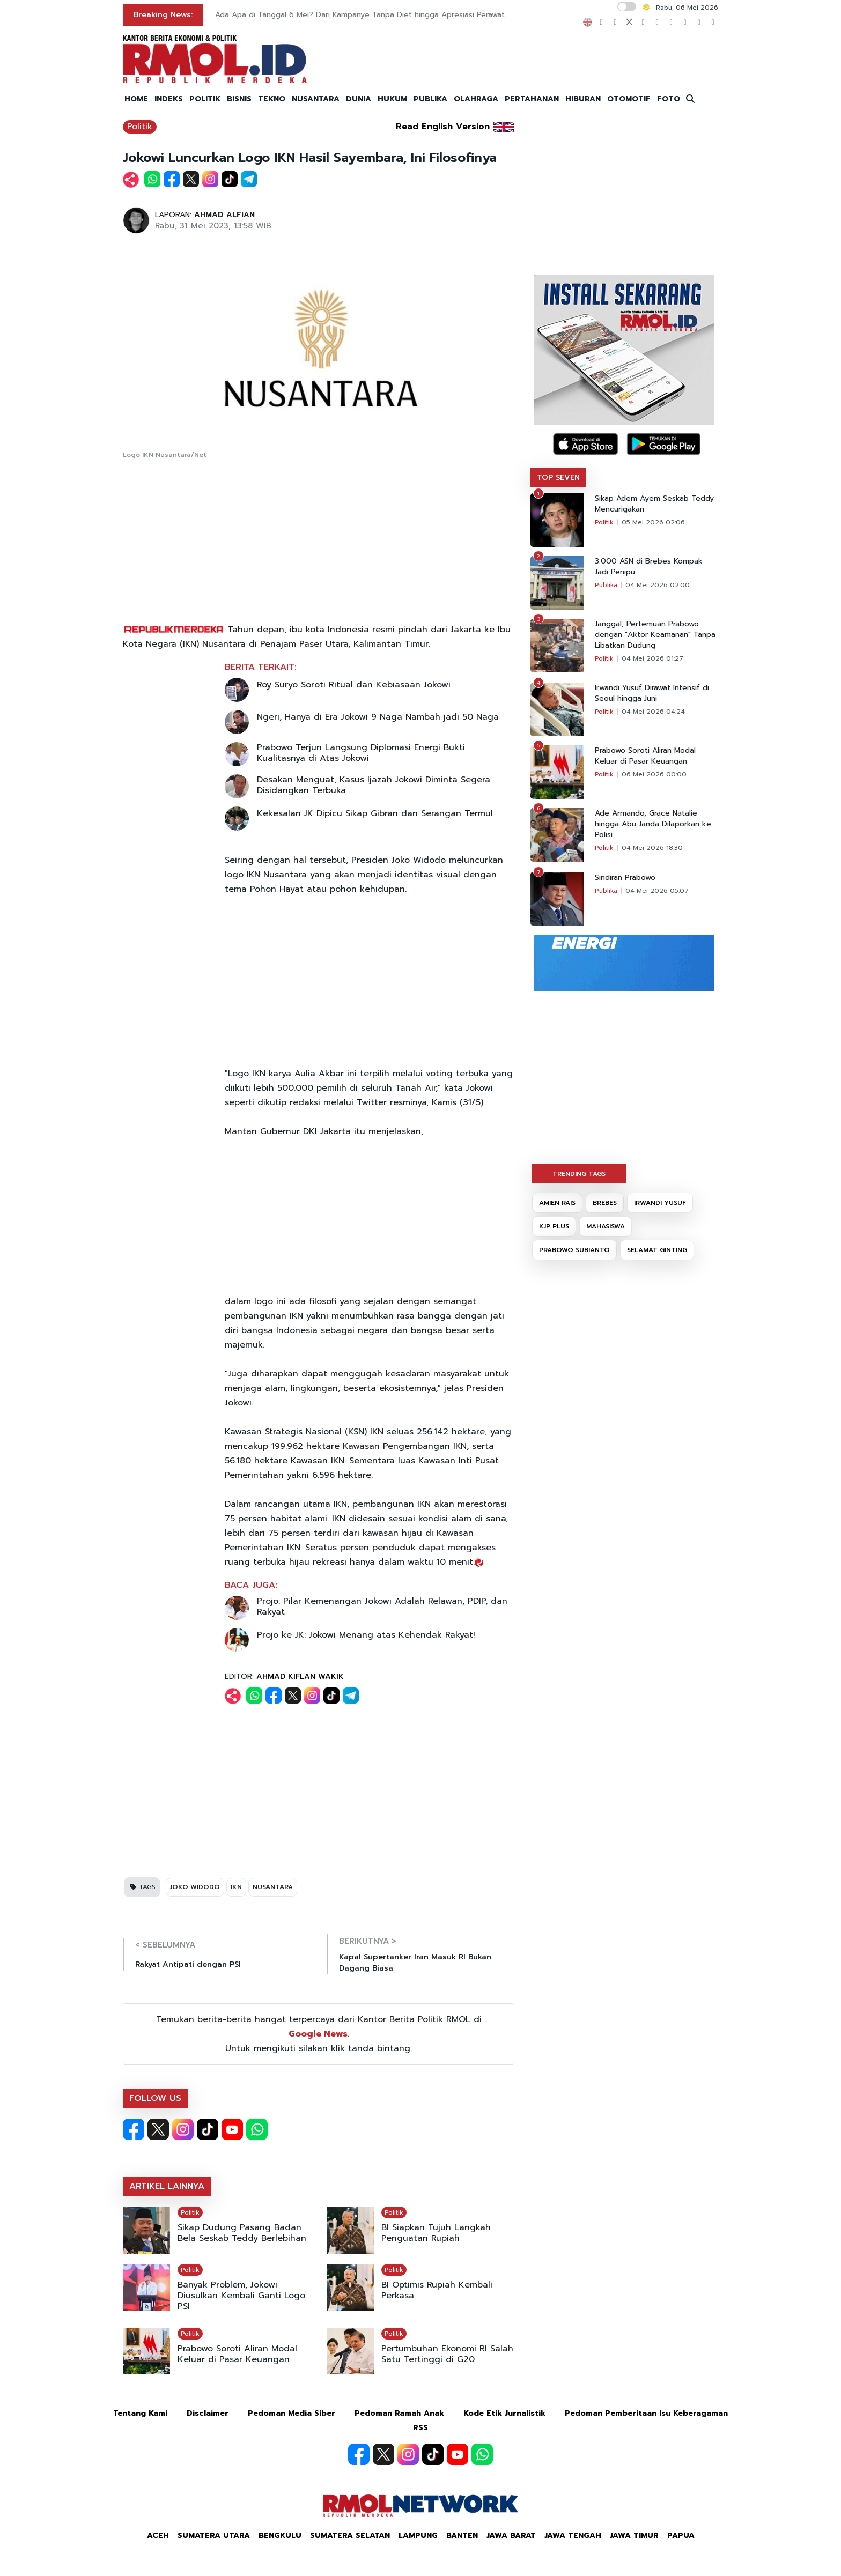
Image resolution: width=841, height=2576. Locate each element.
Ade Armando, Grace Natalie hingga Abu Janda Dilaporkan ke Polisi (653, 824)
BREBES (605, 1203)
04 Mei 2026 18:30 (652, 848)
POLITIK (204, 99)
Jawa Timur (634, 2535)
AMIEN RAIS (557, 1203)
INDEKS (168, 99)
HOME (136, 99)
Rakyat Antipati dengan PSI (188, 1964)
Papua (681, 2535)
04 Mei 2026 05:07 (657, 890)
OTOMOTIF (629, 99)
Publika (606, 585)
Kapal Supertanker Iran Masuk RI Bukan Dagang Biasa (415, 1962)
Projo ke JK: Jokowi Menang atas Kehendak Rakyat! (366, 1635)
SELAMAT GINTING (657, 1250)
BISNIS (239, 99)
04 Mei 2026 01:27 (652, 658)
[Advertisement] (318, 542)
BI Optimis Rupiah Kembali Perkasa (436, 2290)
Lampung (418, 2535)
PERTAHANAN (532, 99)
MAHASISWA (605, 1226)
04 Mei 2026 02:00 (657, 585)
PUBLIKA (430, 99)
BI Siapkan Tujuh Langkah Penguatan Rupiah (436, 2233)
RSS (420, 2427)
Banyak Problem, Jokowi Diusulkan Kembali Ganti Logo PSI (241, 2295)
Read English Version (443, 126)
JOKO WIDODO (195, 1887)
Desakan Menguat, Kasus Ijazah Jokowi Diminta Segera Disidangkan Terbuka (373, 785)
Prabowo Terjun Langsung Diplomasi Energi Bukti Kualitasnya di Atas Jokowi (361, 753)
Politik (139, 126)
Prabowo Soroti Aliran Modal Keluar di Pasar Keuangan (237, 2354)
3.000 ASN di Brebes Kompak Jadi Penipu (649, 567)
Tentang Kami (140, 2413)
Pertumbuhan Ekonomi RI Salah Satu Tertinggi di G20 (447, 2354)
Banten (462, 2535)
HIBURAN (583, 99)
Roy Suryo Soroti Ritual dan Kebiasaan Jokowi (354, 684)
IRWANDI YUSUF (660, 1203)
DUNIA (358, 99)
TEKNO (271, 99)
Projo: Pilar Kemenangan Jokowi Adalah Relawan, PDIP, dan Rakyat (382, 1606)
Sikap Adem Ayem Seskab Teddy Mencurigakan (654, 504)
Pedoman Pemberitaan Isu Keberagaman (646, 2413)
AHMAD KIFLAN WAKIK (300, 1676)
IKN (236, 1887)
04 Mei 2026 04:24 (653, 711)
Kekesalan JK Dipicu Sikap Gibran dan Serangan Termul (375, 813)
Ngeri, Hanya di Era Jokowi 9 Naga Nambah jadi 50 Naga (378, 717)
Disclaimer (207, 2413)
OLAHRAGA (476, 99)
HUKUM (392, 99)
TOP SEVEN (558, 477)
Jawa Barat (511, 2535)
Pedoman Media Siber (291, 2413)
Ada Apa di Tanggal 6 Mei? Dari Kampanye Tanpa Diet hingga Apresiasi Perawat (360, 14)
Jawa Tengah (572, 2535)
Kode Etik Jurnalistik (504, 2413)
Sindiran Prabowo (625, 877)
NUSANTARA (316, 99)
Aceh (158, 2535)
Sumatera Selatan (350, 2535)
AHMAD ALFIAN (224, 214)
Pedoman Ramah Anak (399, 2413)
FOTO (668, 99)
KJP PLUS (554, 1226)
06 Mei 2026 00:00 (654, 774)
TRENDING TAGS (579, 1174)
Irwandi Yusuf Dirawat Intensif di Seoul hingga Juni (652, 693)
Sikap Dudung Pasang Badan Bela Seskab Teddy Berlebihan (242, 2233)
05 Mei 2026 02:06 (653, 522)
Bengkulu (280, 2535)
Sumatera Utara (214, 2535)
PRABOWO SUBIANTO (574, 1250)
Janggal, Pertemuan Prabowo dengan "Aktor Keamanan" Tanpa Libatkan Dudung (655, 635)
